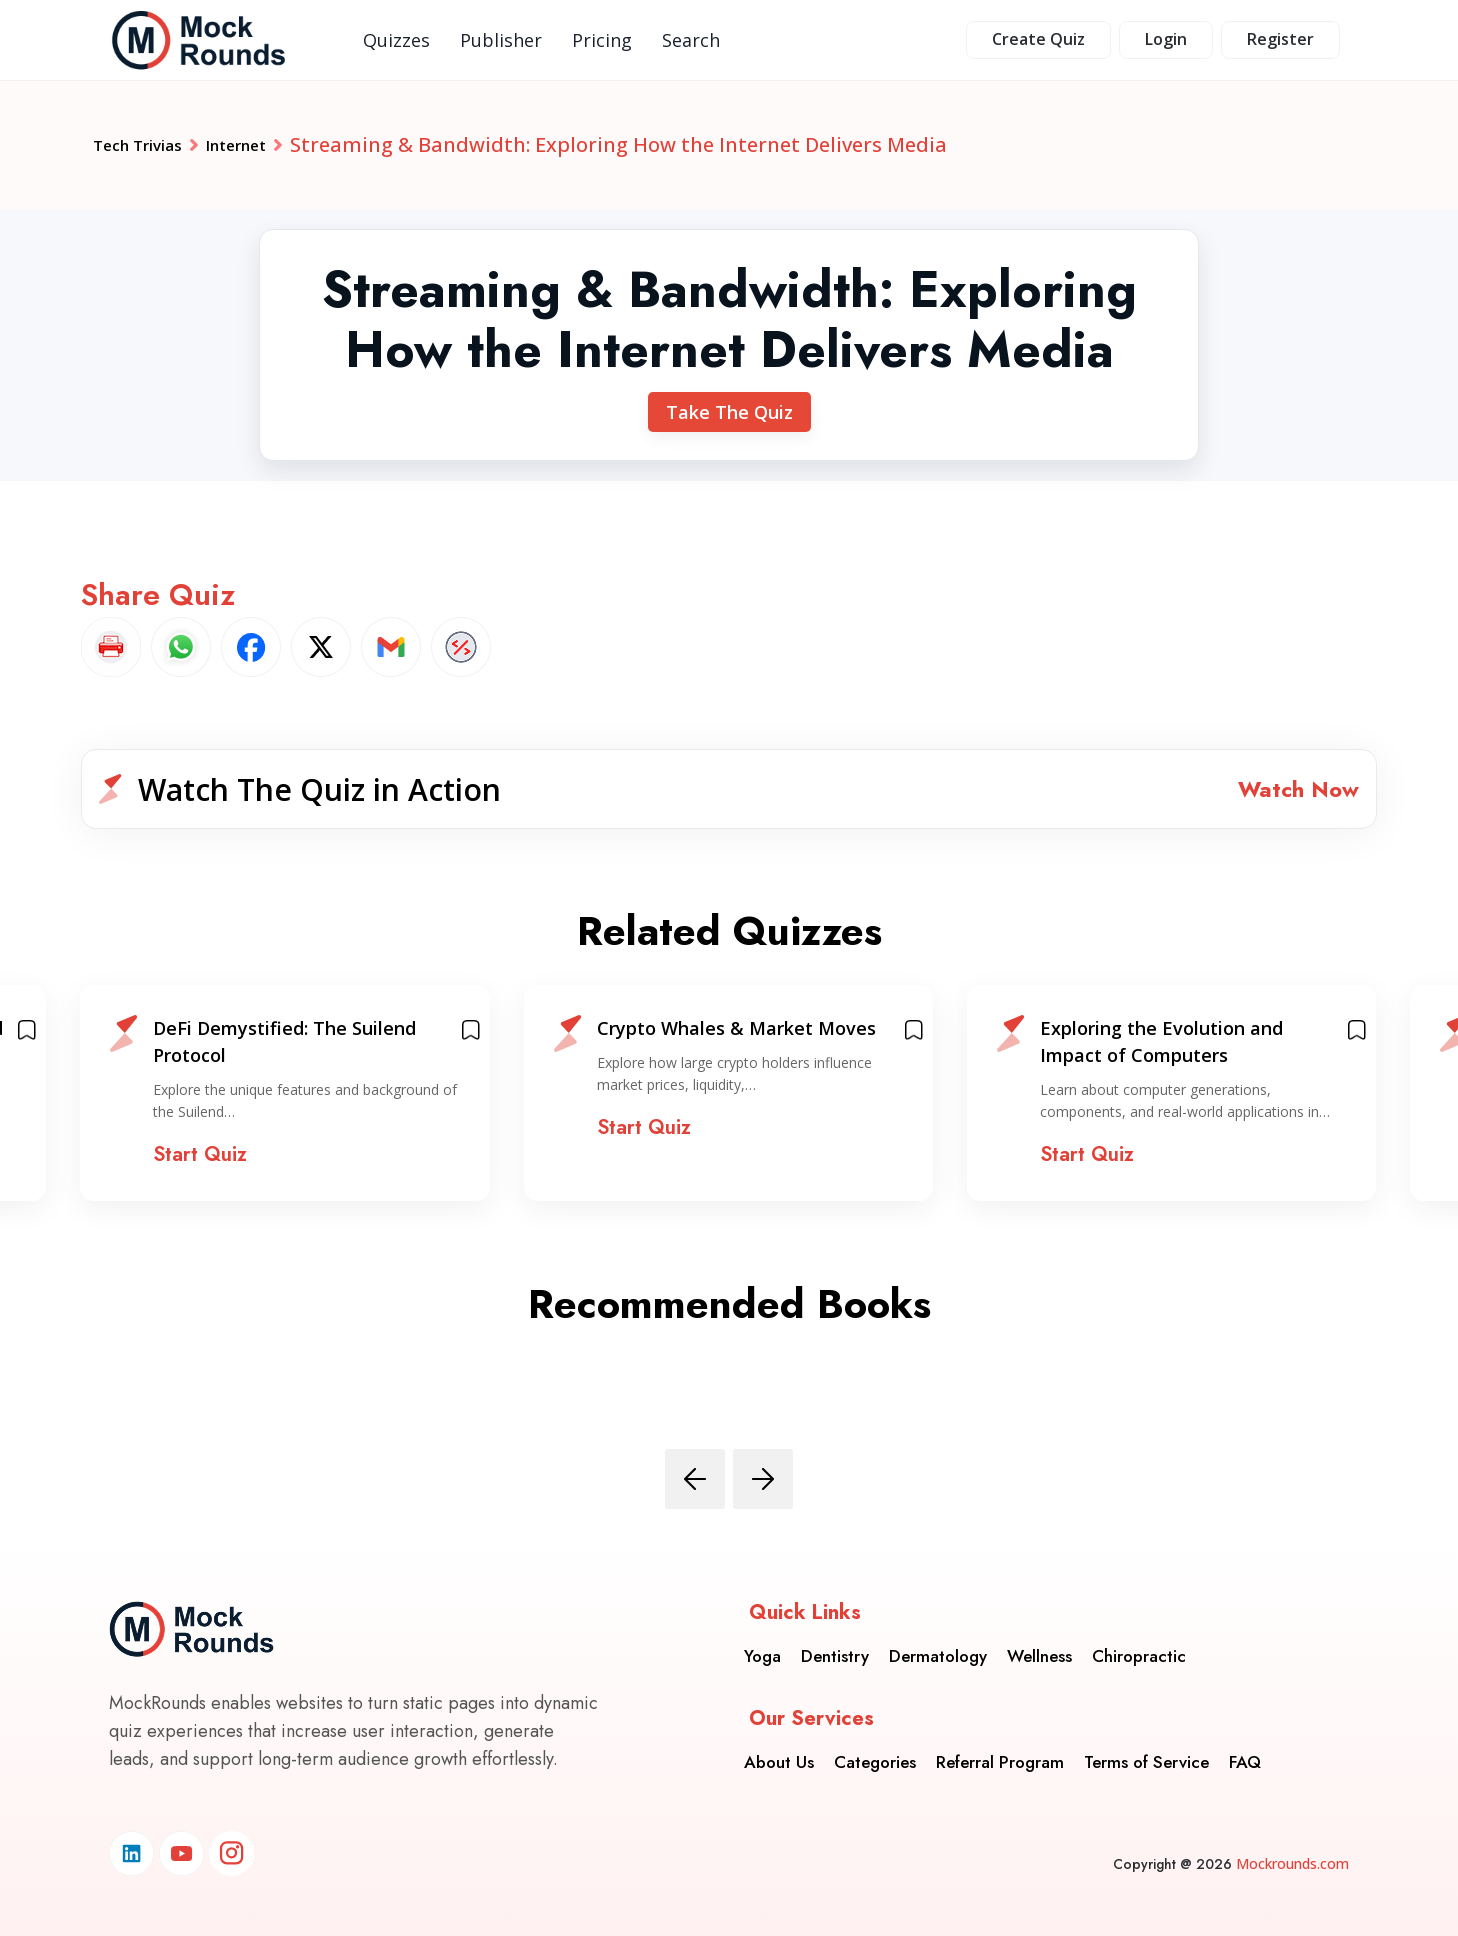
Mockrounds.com (1292, 1863)
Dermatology (938, 1641)
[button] (729, 796)
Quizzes (396, 40)
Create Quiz (1038, 39)
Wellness (1039, 1641)
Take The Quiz (729, 412)
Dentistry (835, 1641)
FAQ (1245, 1747)
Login (1166, 39)
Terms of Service (1146, 1747)
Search (691, 40)
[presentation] (695, 1494)
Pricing (602, 40)
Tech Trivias (152, 144)
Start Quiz (200, 1170)
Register (1280, 39)
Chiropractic (1139, 1641)
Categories (875, 1747)
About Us (779, 1747)
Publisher (501, 40)
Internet (276, 144)
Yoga (762, 1641)
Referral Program (1000, 1747)
